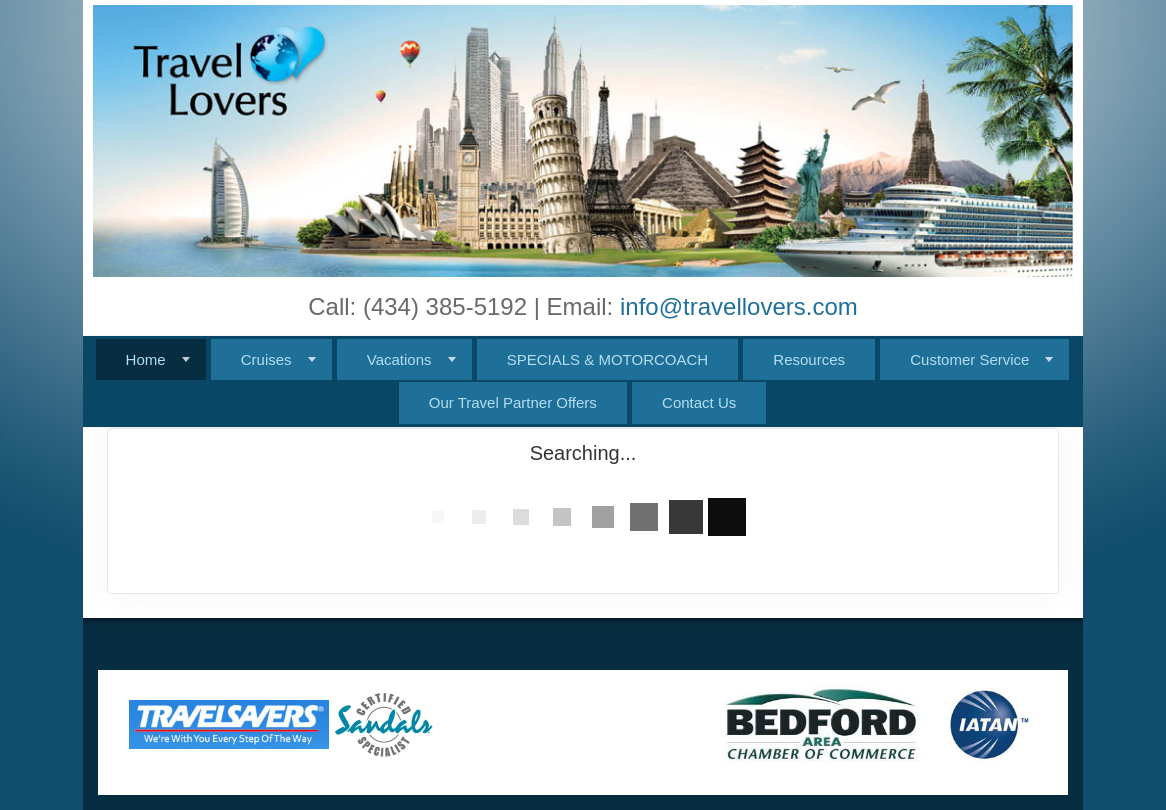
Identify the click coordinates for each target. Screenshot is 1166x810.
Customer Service (969, 359)
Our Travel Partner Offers (513, 402)
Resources (809, 359)
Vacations (399, 359)
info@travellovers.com (739, 306)
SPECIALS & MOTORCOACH (607, 359)
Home (146, 359)
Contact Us (699, 402)
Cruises (266, 359)
